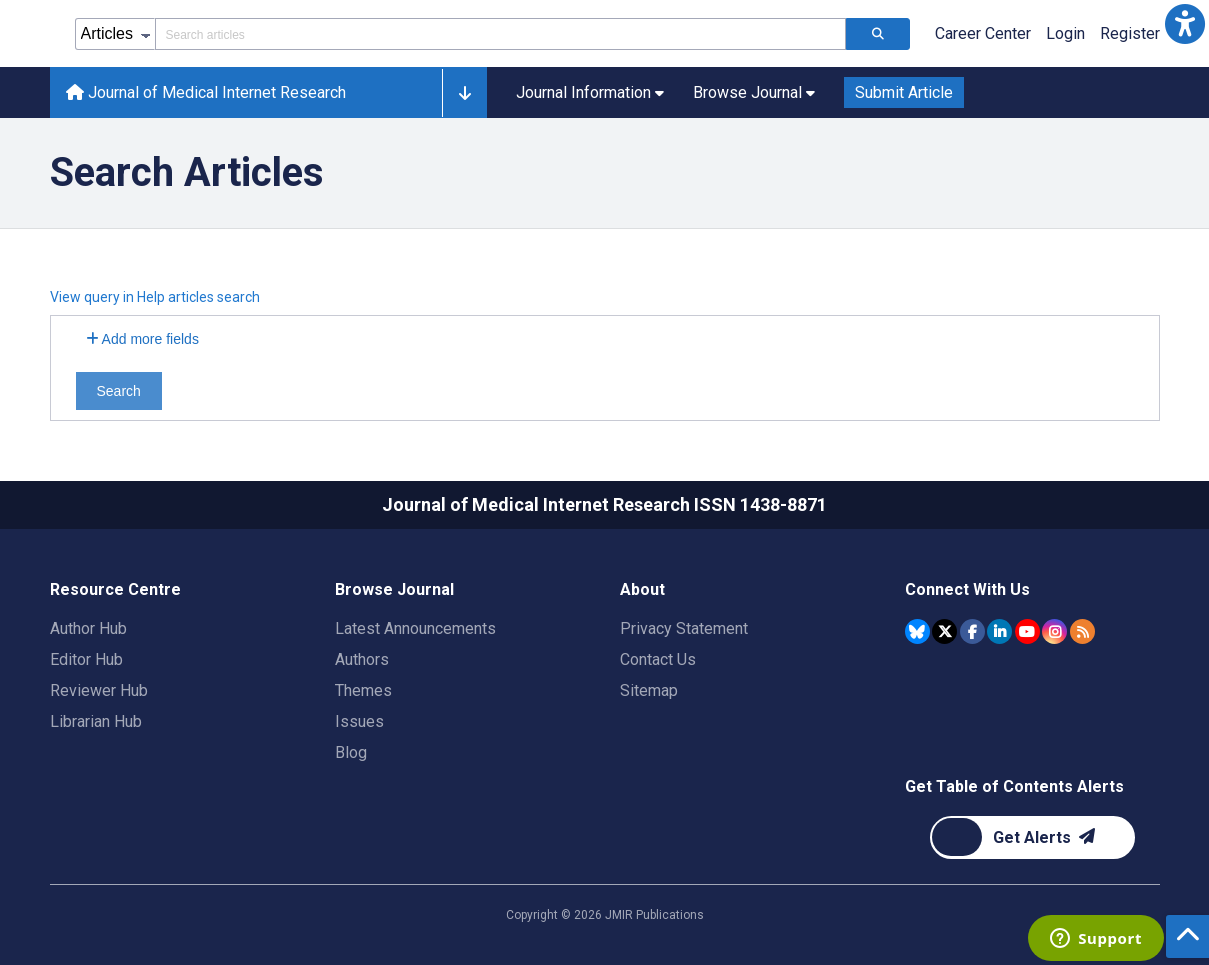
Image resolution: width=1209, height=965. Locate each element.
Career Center (983, 33)
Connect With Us (967, 589)
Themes (363, 690)
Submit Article (904, 92)
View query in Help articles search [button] (155, 297)
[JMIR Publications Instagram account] (1054, 631)
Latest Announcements (415, 628)
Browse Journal (394, 589)
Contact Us (658, 659)
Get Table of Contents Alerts (1014, 786)
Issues (359, 721)
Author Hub (88, 628)
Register (1130, 33)
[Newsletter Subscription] (1032, 837)
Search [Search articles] (119, 391)
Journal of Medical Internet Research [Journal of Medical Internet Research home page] (206, 92)
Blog (351, 752)
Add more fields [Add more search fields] (142, 339)
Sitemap (649, 690)
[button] (1185, 24)
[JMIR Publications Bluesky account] (917, 631)
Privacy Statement (684, 628)
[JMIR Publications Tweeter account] (944, 631)
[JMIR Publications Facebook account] (972, 631)
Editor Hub (86, 659)
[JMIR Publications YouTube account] (1027, 631)
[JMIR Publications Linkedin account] (999, 631)
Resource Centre (115, 589)
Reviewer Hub (99, 690)
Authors (362, 659)
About (642, 589)
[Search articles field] (500, 34)
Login (1065, 33)
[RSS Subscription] (1082, 631)
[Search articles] (878, 34)
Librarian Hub (96, 721)
